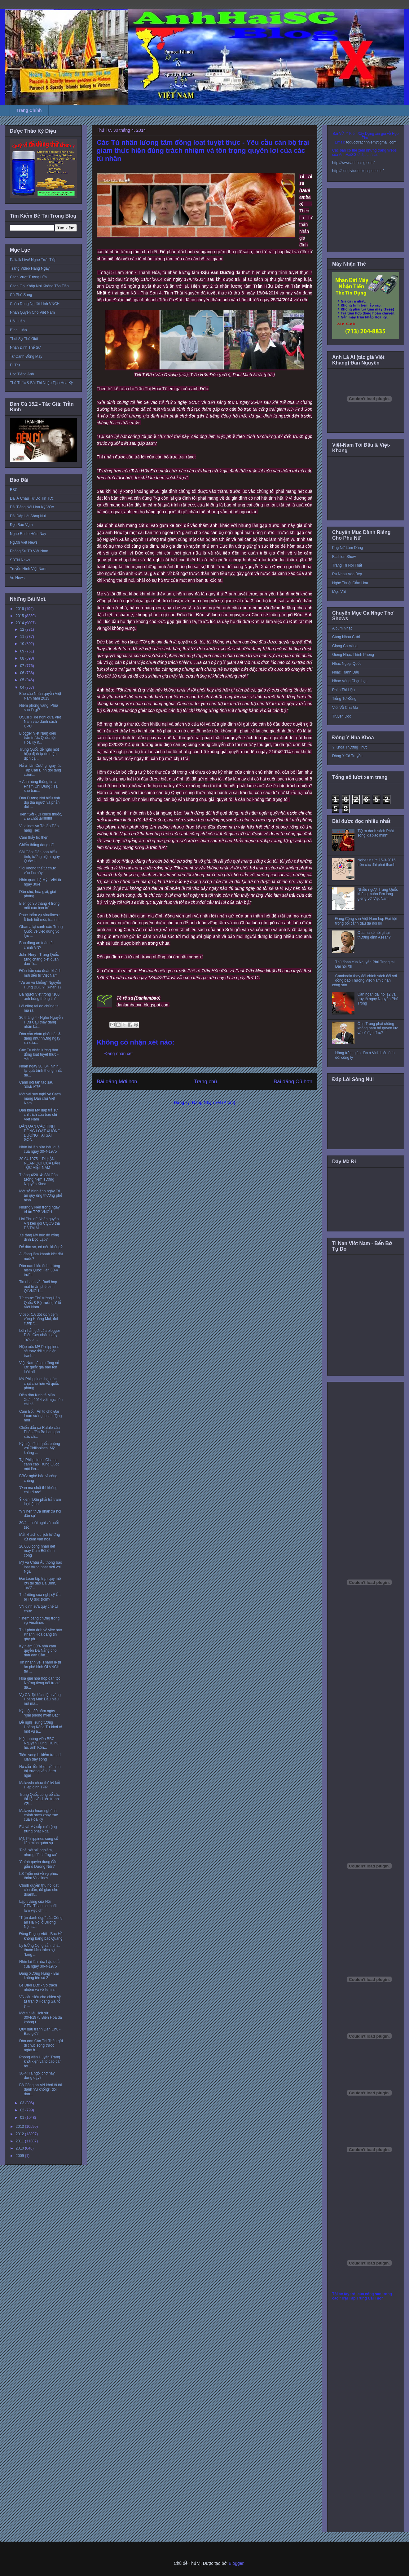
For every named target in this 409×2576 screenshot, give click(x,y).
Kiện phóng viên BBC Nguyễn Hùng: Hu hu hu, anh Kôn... (39, 1743)
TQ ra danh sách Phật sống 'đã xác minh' (376, 833)
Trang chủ (205, 1082)
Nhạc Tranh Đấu (345, 672)
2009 (20, 2156)
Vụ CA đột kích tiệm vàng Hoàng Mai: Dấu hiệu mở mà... (40, 1699)
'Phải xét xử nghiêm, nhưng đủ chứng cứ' (38, 1852)
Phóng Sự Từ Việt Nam (29, 551)
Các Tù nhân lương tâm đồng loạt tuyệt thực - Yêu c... (39, 1054)
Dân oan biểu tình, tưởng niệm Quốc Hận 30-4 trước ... (39, 1270)
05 (22, 680)
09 (22, 651)
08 (22, 658)
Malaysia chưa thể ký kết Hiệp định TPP (39, 1785)
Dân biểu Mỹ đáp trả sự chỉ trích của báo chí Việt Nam (38, 1114)
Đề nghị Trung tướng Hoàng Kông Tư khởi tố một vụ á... (40, 1727)
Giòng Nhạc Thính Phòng (353, 654)
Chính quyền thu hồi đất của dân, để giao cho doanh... (39, 1890)
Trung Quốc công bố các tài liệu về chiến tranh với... (39, 1799)
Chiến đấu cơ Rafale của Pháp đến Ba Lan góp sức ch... (39, 1432)
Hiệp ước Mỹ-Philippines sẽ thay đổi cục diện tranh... (39, 1351)
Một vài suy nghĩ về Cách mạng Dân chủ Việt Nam (40, 1098)
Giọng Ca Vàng (345, 646)
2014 (20, 623)
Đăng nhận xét (118, 1053)
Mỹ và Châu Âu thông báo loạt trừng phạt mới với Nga (40, 1567)
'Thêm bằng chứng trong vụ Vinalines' (39, 1620)
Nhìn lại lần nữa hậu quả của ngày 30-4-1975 (39, 1149)
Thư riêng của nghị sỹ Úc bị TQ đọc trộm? (39, 1597)
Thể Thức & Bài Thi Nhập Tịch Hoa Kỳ (41, 383)
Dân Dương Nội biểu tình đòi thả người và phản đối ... (39, 802)
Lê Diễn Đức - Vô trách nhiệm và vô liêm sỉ (38, 1987)
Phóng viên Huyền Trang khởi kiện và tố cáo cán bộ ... (40, 2061)
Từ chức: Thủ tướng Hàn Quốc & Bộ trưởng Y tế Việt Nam (40, 1302)
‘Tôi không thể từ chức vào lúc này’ (37, 870)
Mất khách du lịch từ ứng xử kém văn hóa (39, 1536)
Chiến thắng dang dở (36, 845)
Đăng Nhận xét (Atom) (213, 1102)
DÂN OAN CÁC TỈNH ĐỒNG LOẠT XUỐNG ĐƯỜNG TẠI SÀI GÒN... (39, 1133)
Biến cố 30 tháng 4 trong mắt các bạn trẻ (39, 905)
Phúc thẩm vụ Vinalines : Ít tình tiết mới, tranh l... (40, 917)
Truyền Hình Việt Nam (28, 569)
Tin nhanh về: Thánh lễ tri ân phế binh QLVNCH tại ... (40, 1666)
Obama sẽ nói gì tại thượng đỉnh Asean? (374, 934)
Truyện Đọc (341, 716)
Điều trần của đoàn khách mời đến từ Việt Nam (40, 973)
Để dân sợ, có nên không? (41, 1247)
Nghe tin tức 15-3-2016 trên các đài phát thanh (377, 862)
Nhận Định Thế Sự (25, 347)
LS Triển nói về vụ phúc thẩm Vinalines (38, 1875)
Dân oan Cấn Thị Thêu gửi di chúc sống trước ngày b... (41, 2045)
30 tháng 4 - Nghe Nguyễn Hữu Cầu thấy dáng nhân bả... (41, 1022)
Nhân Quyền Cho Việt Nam (32, 312)
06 (22, 673)
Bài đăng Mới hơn (117, 1082)
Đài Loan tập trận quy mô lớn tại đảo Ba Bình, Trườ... (40, 1583)
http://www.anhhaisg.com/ (353, 163)
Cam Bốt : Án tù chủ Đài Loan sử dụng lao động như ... (40, 1416)
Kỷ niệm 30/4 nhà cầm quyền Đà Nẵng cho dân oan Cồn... (38, 1650)
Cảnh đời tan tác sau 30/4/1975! (36, 1084)
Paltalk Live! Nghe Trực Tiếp (33, 260)
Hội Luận (17, 321)
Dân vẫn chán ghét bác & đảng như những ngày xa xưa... (40, 1038)
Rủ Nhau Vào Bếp (347, 574)
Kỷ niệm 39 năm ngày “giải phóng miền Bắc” (39, 1713)
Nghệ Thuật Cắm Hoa (350, 583)
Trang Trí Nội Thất (347, 565)
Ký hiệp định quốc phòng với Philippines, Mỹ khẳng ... (39, 1448)
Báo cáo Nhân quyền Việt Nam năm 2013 (40, 695)
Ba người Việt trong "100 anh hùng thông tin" (39, 996)
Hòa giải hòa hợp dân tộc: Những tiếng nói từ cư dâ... (40, 1683)
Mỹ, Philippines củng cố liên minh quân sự (38, 1840)
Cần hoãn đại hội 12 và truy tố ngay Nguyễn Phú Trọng (378, 998)
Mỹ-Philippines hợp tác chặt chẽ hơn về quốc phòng (39, 1383)
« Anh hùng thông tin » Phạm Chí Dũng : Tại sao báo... (39, 786)
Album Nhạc (342, 628)
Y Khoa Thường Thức (349, 747)
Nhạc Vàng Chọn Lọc (349, 681)
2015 (20, 616)
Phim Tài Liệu (343, 690)
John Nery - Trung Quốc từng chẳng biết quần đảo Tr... (39, 959)
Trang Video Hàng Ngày (30, 268)
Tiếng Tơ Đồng (344, 698)
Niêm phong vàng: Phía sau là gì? (38, 707)
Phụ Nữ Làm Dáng (347, 548)
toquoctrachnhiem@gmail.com (371, 142)
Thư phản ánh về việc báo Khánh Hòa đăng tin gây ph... (40, 1634)
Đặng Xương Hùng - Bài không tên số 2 (39, 1975)
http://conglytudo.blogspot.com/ (358, 171)
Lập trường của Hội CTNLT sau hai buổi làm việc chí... (37, 1906)
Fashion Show (344, 557)
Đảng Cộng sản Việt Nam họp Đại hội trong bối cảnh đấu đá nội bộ (366, 921)
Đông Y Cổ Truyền (347, 756)
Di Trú (15, 365)
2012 (20, 2134)
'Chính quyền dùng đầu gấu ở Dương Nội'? (38, 1864)
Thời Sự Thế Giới (24, 339)
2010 (20, 2148)
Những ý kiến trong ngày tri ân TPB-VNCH (39, 1209)
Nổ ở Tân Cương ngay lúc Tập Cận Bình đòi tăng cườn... (40, 770)
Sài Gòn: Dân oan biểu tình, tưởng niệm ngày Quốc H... (39, 856)
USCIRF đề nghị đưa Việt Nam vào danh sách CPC (40, 721)
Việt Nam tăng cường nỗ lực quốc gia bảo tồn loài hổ (39, 1367)
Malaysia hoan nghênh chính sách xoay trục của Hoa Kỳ (38, 1815)
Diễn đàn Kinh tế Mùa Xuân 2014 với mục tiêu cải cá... (41, 1399)
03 (22, 2103)
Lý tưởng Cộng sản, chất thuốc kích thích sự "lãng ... (39, 1950)
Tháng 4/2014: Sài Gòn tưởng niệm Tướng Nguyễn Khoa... (38, 1179)
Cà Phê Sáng (21, 295)
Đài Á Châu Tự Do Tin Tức (32, 498)
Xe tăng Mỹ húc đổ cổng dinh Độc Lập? (39, 1237)
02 (22, 2110)
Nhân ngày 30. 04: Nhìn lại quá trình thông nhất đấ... (40, 1070)
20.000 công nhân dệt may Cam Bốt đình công (37, 1551)
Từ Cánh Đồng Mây (26, 356)
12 (22, 629)
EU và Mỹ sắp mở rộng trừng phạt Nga (38, 1829)
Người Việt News (23, 542)
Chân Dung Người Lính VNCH (34, 304)
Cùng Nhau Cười (346, 637)
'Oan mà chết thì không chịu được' (38, 1490)
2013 (20, 2126)
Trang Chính (29, 110)
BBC (14, 490)
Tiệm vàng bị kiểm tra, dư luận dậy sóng (40, 1757)
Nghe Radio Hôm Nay (28, 534)
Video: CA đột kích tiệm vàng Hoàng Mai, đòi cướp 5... (38, 1319)
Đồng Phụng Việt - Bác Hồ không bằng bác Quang (41, 1936)
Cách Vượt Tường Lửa (28, 277)
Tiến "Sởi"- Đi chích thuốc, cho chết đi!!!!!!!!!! (40, 816)
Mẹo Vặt (339, 592)
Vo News (17, 578)
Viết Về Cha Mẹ (345, 707)
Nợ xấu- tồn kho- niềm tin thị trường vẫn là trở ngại (39, 1771)
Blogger (236, 2563)
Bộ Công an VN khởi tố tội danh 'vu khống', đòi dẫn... (40, 2089)
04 (22, 687)
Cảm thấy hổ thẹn (33, 837)
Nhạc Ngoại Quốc (346, 663)
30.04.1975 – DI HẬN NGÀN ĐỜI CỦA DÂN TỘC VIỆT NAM (39, 1163)
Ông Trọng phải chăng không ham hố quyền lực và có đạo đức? (378, 1028)
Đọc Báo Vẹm (21, 525)
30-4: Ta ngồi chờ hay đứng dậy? (37, 2075)
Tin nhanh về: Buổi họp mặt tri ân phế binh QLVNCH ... (38, 1286)
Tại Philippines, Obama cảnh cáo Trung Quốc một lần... (39, 1464)
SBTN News (20, 560)
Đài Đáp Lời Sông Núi (28, 516)
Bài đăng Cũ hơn (293, 1082)
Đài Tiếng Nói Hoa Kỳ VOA (32, 507)
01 (22, 2117)
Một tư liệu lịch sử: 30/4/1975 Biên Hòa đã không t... (40, 2017)
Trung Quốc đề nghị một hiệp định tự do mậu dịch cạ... (39, 754)
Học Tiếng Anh (22, 374)
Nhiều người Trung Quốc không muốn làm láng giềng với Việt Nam (378, 894)
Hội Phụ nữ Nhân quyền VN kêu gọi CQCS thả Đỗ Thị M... (39, 1223)
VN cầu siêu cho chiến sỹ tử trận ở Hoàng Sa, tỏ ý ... (40, 2001)
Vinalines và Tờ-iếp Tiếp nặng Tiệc (39, 828)
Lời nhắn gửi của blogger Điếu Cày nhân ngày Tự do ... (39, 1335)
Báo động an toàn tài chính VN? (36, 945)
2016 (20, 609)
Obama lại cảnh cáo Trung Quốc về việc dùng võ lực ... (41, 931)
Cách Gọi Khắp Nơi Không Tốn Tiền (39, 286)
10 (22, 644)
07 (22, 666)
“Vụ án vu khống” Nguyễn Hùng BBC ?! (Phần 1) (40, 984)
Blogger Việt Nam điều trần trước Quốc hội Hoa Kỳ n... (37, 738)
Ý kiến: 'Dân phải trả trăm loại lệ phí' (40, 1501)
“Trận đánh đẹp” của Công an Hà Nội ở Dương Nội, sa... (41, 1922)
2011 (20, 2141)
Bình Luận (18, 330)
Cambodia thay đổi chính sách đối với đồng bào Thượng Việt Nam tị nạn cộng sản (364, 980)
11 (22, 636)
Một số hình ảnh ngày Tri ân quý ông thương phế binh (40, 1195)
